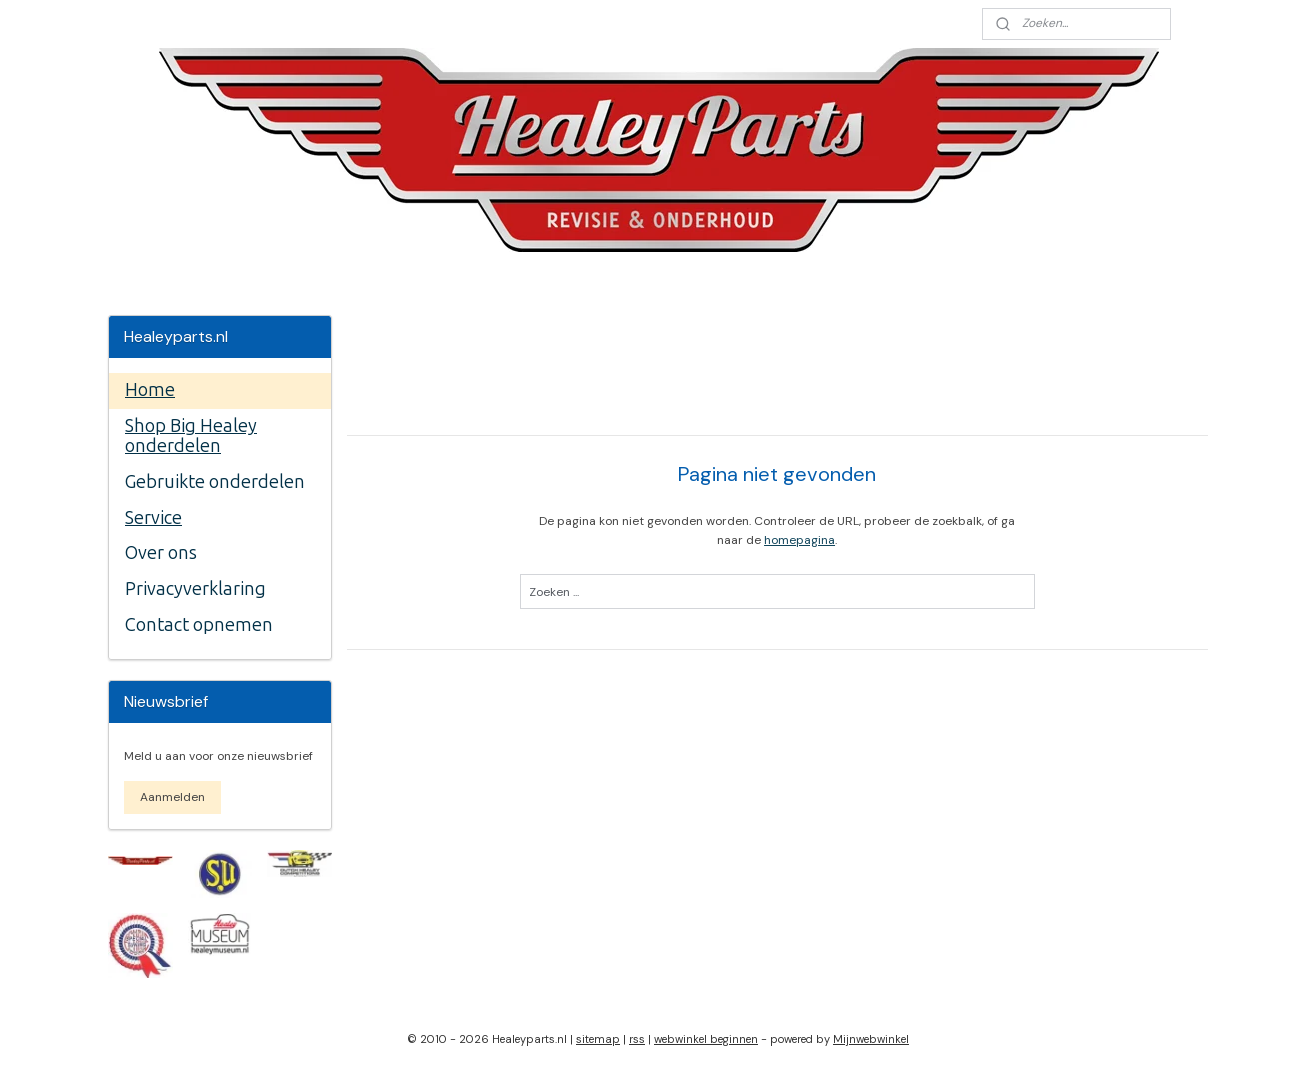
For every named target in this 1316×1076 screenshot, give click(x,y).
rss (637, 1039)
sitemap (598, 1039)
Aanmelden (172, 797)
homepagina (799, 540)
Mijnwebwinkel (871, 1039)
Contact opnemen (199, 625)
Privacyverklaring (195, 589)
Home (150, 390)
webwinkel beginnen (706, 1039)
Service (153, 518)
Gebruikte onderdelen (215, 482)
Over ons (161, 553)
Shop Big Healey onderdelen (191, 436)
